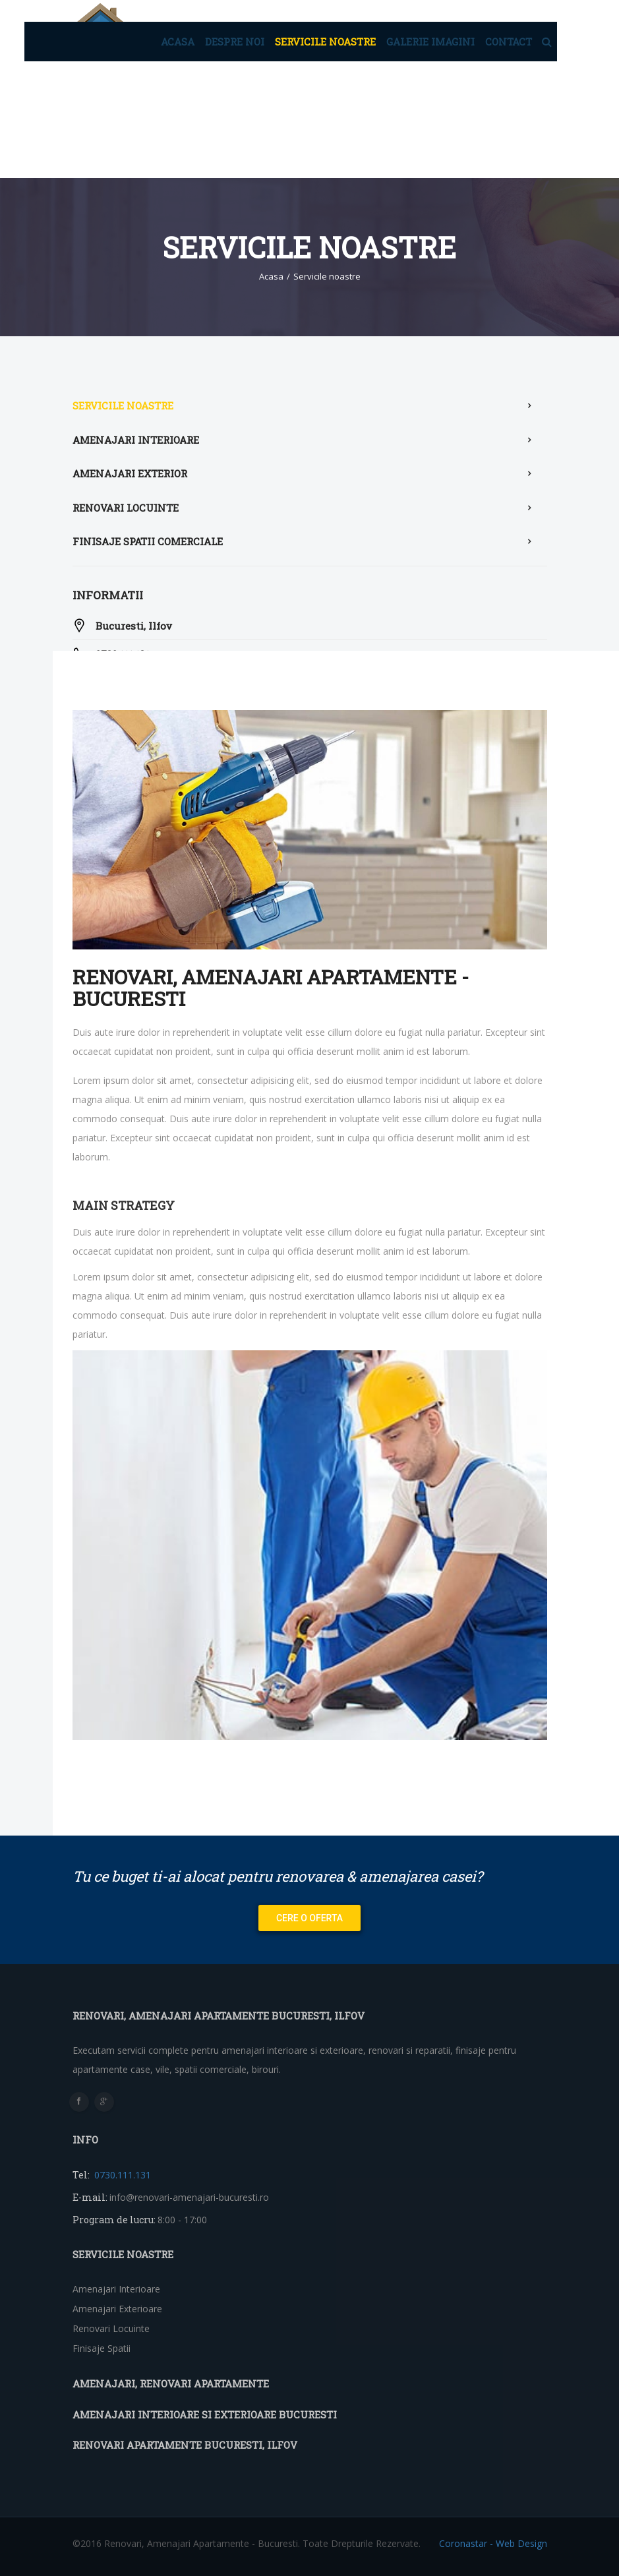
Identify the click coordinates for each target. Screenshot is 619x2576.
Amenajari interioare (136, 439)
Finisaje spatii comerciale (148, 541)
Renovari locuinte (126, 507)
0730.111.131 (121, 2175)
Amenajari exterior (130, 473)
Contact (508, 41)
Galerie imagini (430, 41)
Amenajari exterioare (117, 2308)
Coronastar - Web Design (493, 2543)
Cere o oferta (309, 1918)
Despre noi (234, 41)
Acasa (177, 41)
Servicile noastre (325, 41)
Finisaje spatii (102, 2348)
